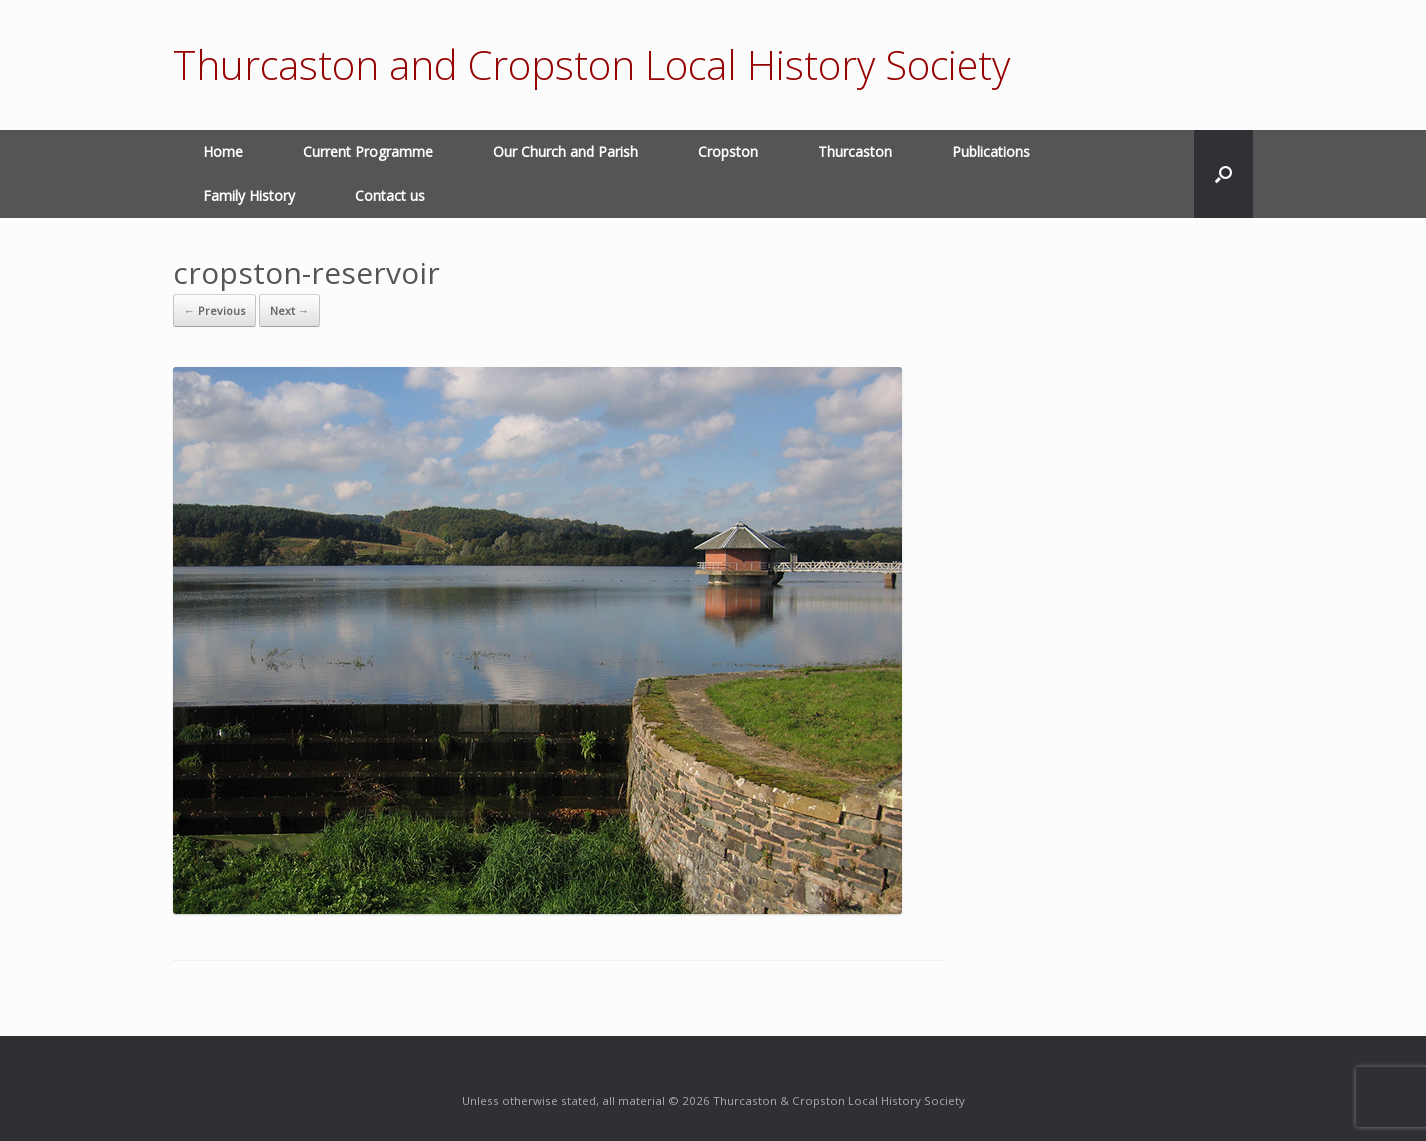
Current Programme (368, 151)
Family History (249, 195)
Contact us (390, 195)
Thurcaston (855, 151)
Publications (991, 151)
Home (223, 151)
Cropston (728, 151)
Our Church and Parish (565, 151)
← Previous (214, 310)
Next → (289, 310)
